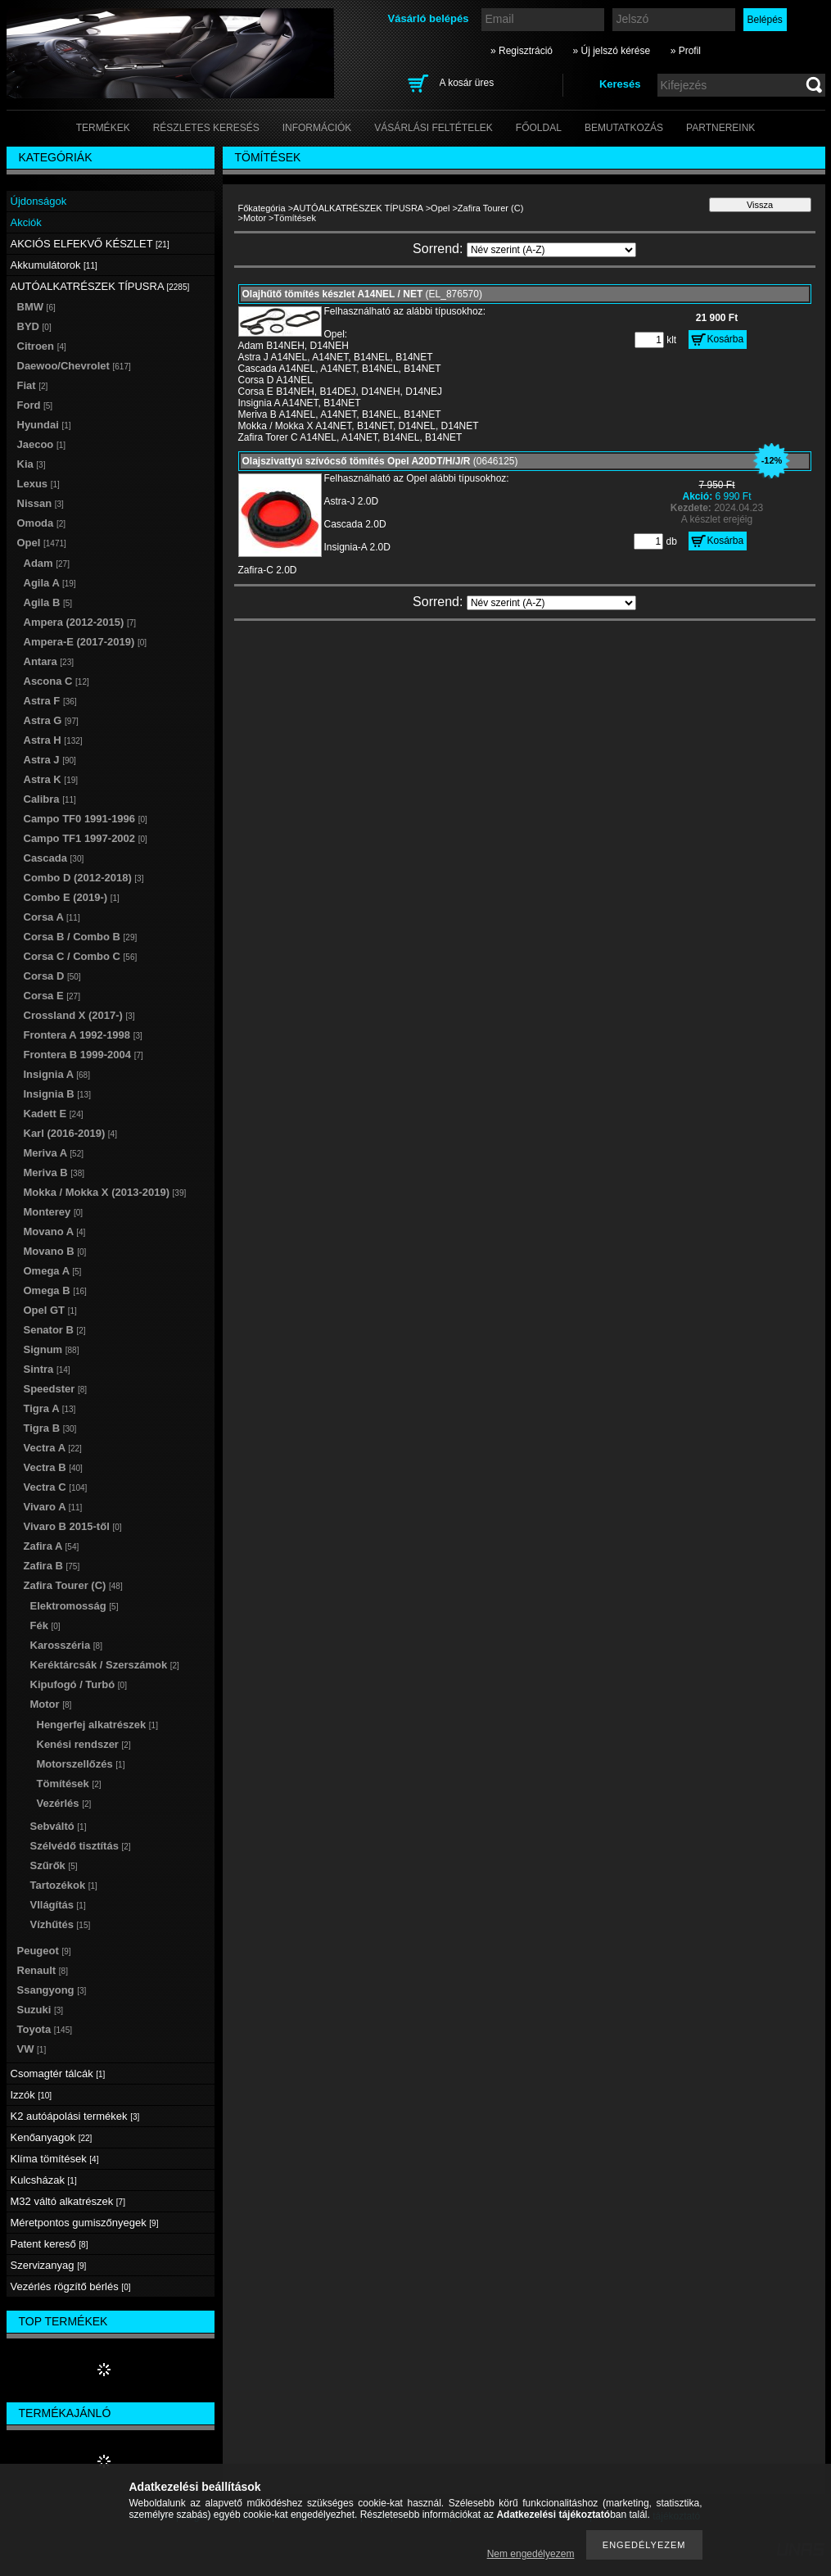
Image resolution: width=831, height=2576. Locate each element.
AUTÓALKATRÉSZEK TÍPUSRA (358, 208)
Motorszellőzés (81, 1764)
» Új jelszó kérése (611, 51)
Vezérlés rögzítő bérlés (71, 2286)
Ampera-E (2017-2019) (85, 642)
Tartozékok (63, 1885)
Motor (254, 218)
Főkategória (262, 208)
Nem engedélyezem (531, 2554)
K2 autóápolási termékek (75, 2116)
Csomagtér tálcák (58, 2073)
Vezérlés (64, 1803)
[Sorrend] (551, 249)
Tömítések (69, 1783)
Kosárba (725, 339)
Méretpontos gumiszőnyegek (85, 2222)
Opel (440, 208)
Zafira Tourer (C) (490, 208)
